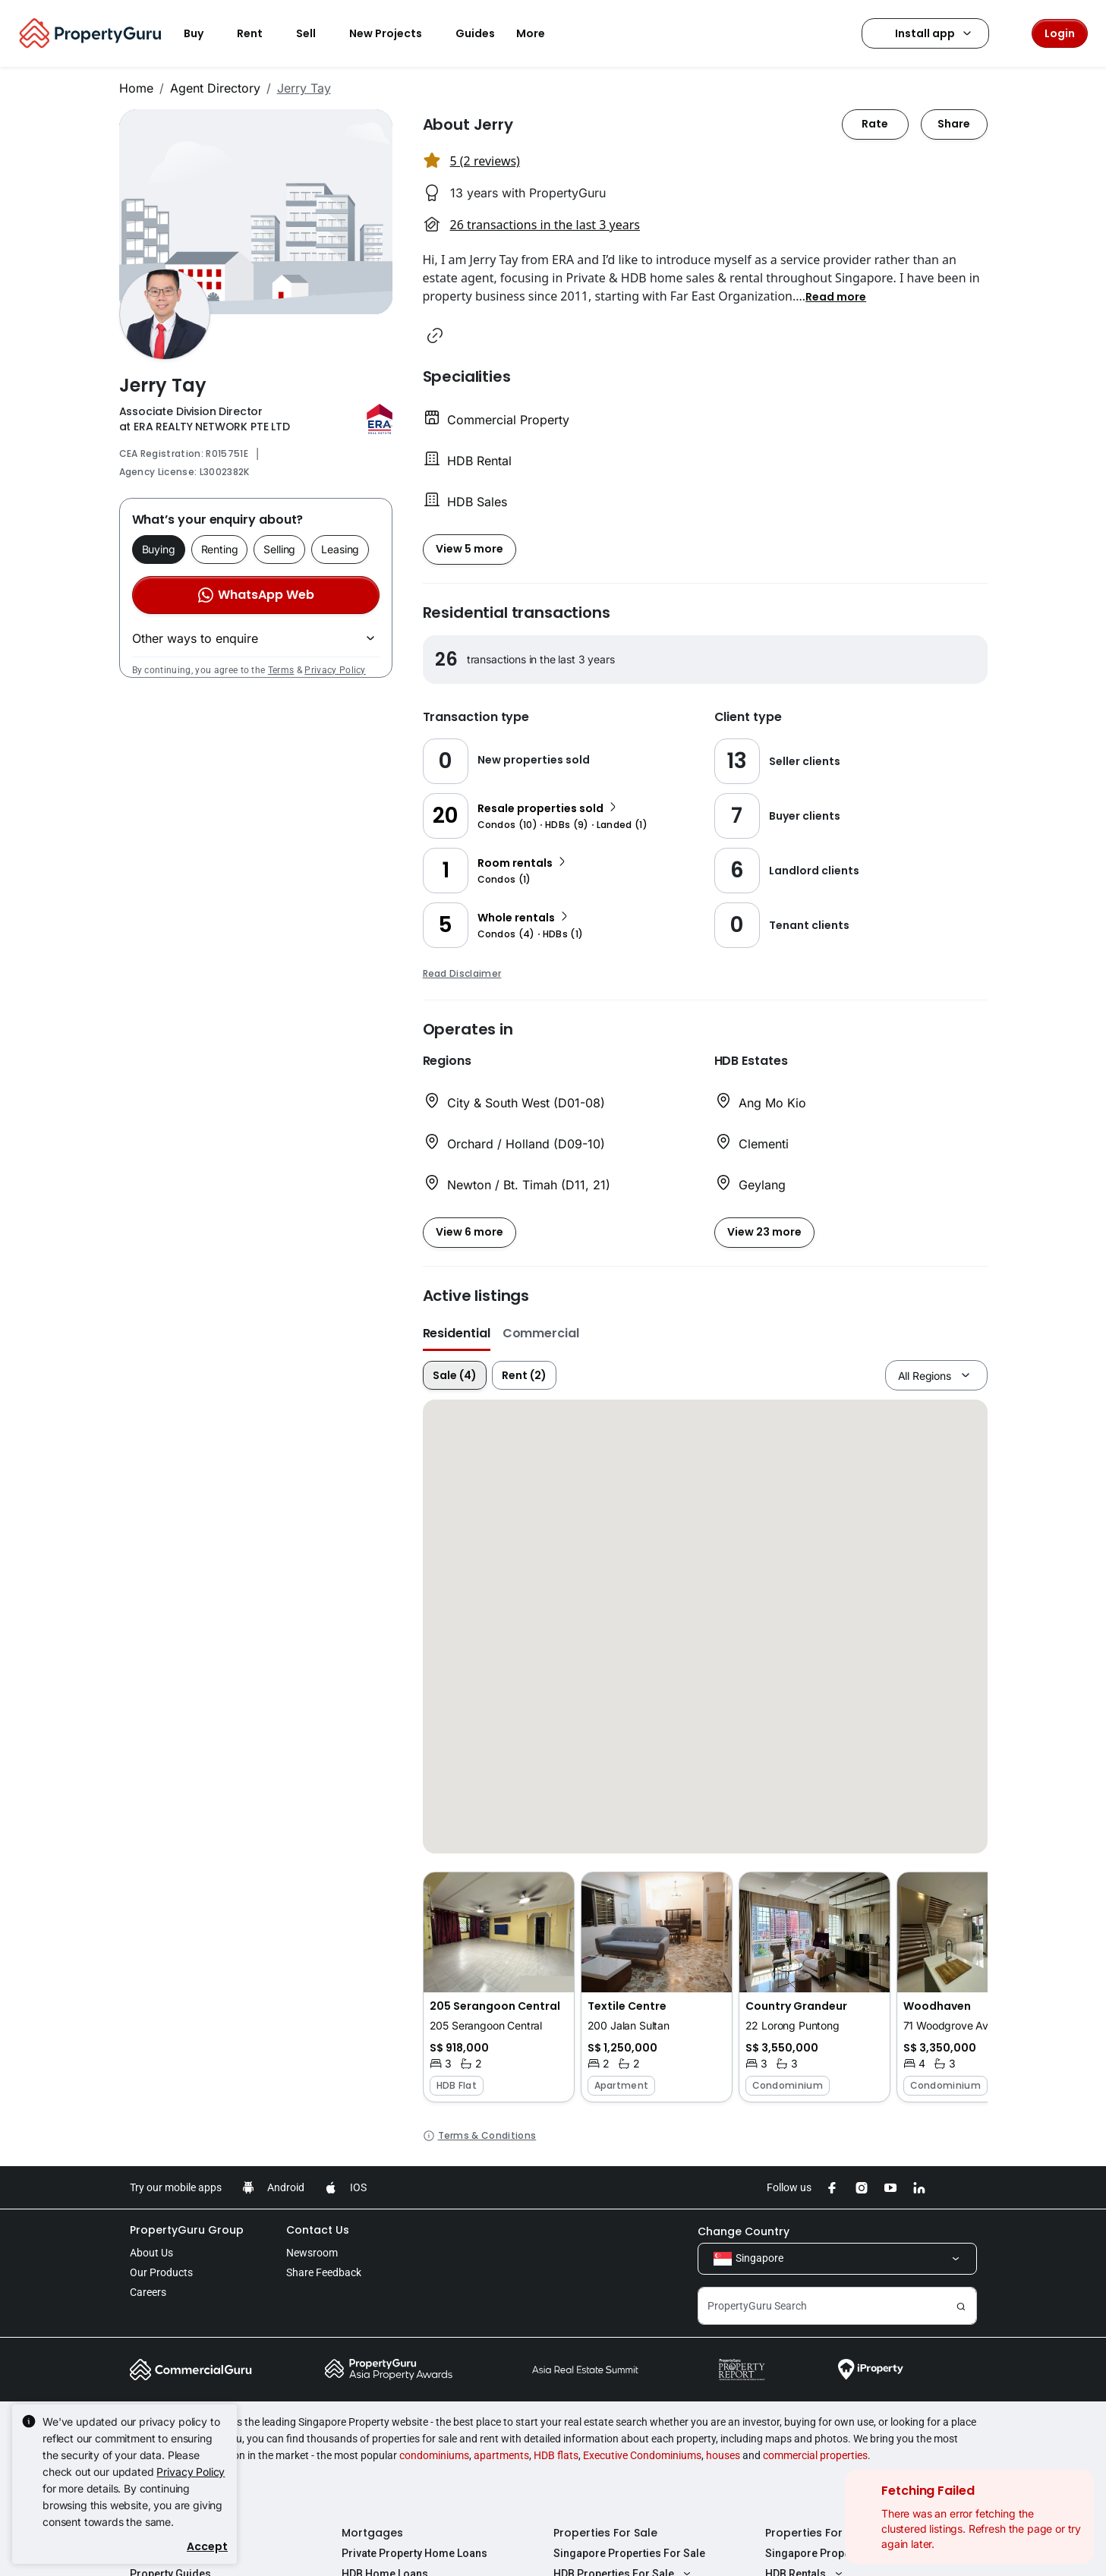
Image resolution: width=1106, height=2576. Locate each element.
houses (723, 2455)
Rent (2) (524, 1375)
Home (136, 88)
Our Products (161, 2272)
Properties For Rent (818, 2532)
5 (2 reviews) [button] (485, 161)
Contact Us (317, 2229)
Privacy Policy (334, 670)
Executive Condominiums (642, 2455)
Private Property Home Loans (414, 2553)
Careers (148, 2292)
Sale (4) (455, 1375)
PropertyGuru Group (187, 2229)
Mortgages (372, 2532)
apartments (501, 2455)
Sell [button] (315, 33)
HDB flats (556, 2455)
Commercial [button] (541, 1333)
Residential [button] (456, 1333)
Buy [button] (203, 33)
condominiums (434, 2455)
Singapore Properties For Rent (841, 2553)
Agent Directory (215, 88)
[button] (835, 296)
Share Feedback (323, 2272)
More (539, 33)
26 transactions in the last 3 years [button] (545, 224)
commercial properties (815, 2455)
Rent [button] (259, 33)
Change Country (743, 2231)
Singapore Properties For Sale (629, 2553)
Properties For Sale (605, 2532)
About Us (151, 2253)
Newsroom (312, 2253)
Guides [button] (475, 33)
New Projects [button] (394, 33)
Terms (281, 670)
